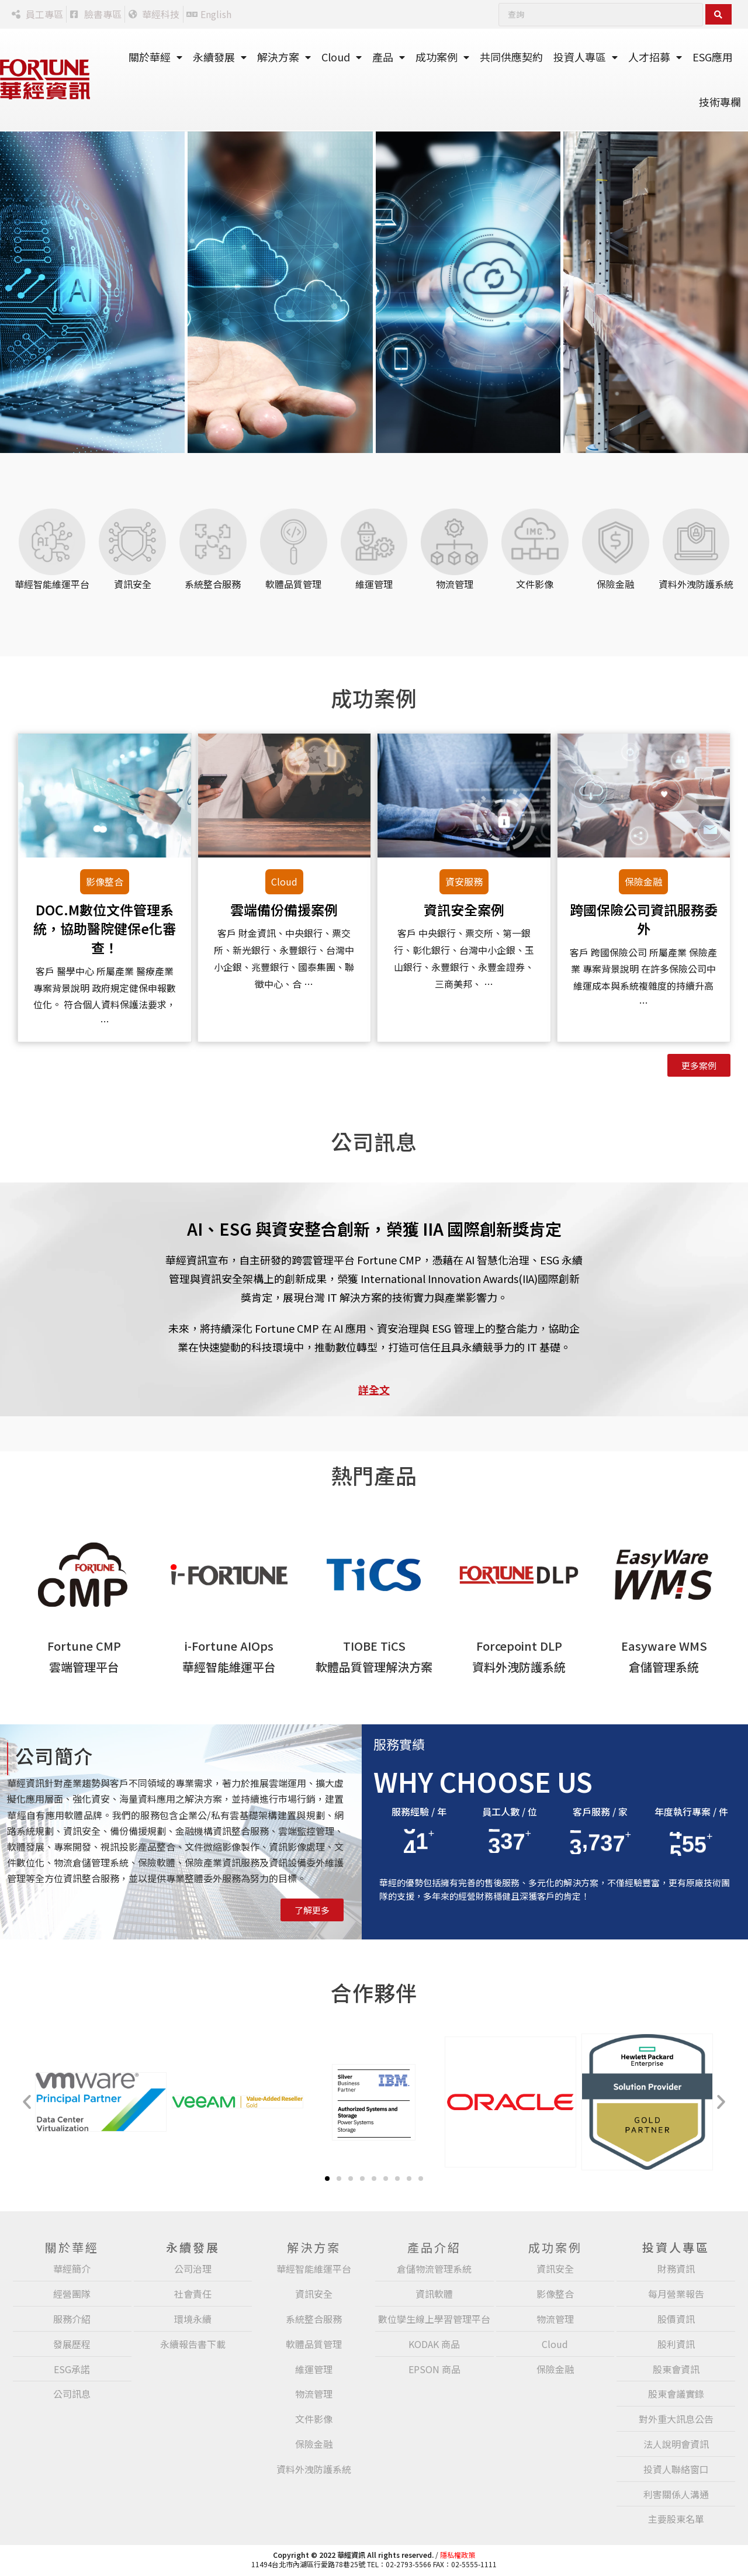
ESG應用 (712, 56)
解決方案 (284, 56)
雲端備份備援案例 (284, 909)
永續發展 (220, 56)
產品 (388, 56)
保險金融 (615, 584)
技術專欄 (720, 101)
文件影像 (534, 584)
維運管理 (374, 584)
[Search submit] (718, 14)
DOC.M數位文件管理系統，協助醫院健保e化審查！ (104, 928)
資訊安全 (132, 584)
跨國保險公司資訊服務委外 (644, 919)
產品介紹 (434, 2247)
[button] (27, 2102)
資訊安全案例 (464, 909)
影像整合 (104, 881)
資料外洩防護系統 (696, 584)
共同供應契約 (511, 56)
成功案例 (442, 56)
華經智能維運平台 (52, 584)
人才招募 (655, 56)
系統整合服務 (213, 584)
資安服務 (464, 881)
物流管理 (454, 584)
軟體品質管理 (293, 584)
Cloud (341, 56)
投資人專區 (585, 56)
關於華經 (155, 56)
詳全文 (374, 1389)
